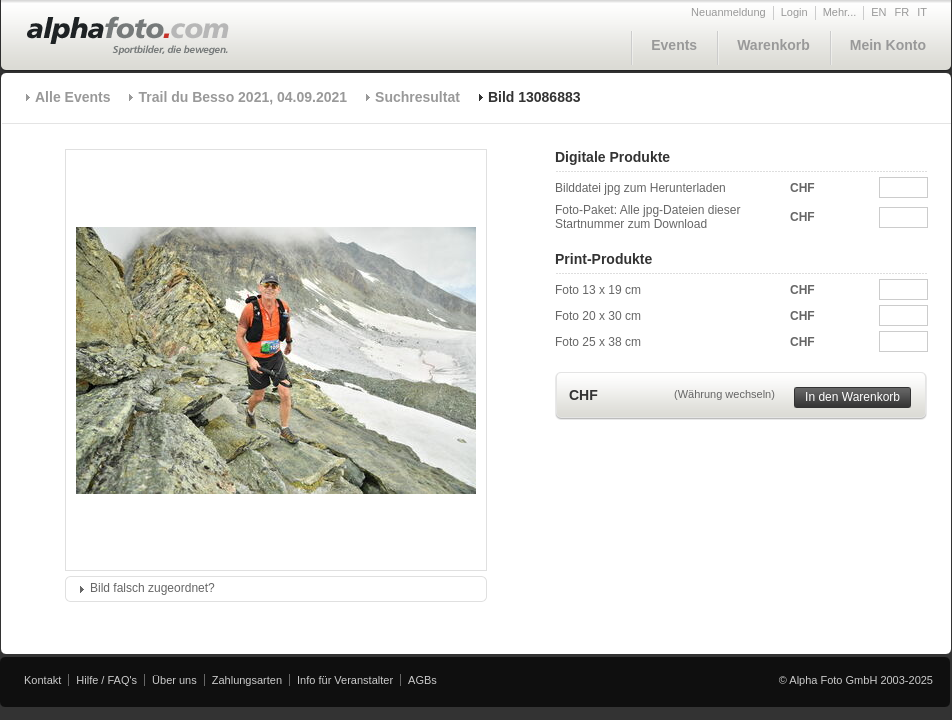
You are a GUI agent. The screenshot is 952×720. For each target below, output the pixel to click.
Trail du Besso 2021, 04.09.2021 (242, 97)
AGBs (422, 680)
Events (674, 45)
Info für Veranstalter (345, 680)
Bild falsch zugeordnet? (152, 588)
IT (922, 12)
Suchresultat (417, 97)
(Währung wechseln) (724, 394)
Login (794, 12)
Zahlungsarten (247, 680)
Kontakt (42, 680)
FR (902, 12)
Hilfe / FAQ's (106, 680)
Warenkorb (773, 45)
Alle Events (72, 97)
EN (878, 12)
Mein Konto (888, 45)
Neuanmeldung (728, 12)
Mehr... (840, 12)
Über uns (174, 680)
